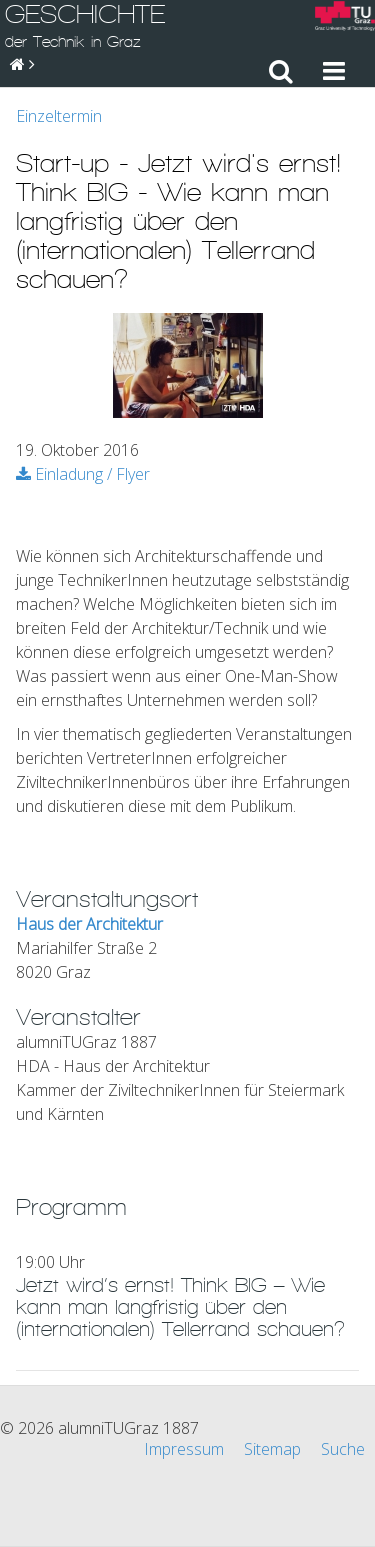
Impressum (184, 1449)
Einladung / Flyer (83, 474)
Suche (343, 1449)
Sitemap (272, 1449)
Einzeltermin (59, 116)
